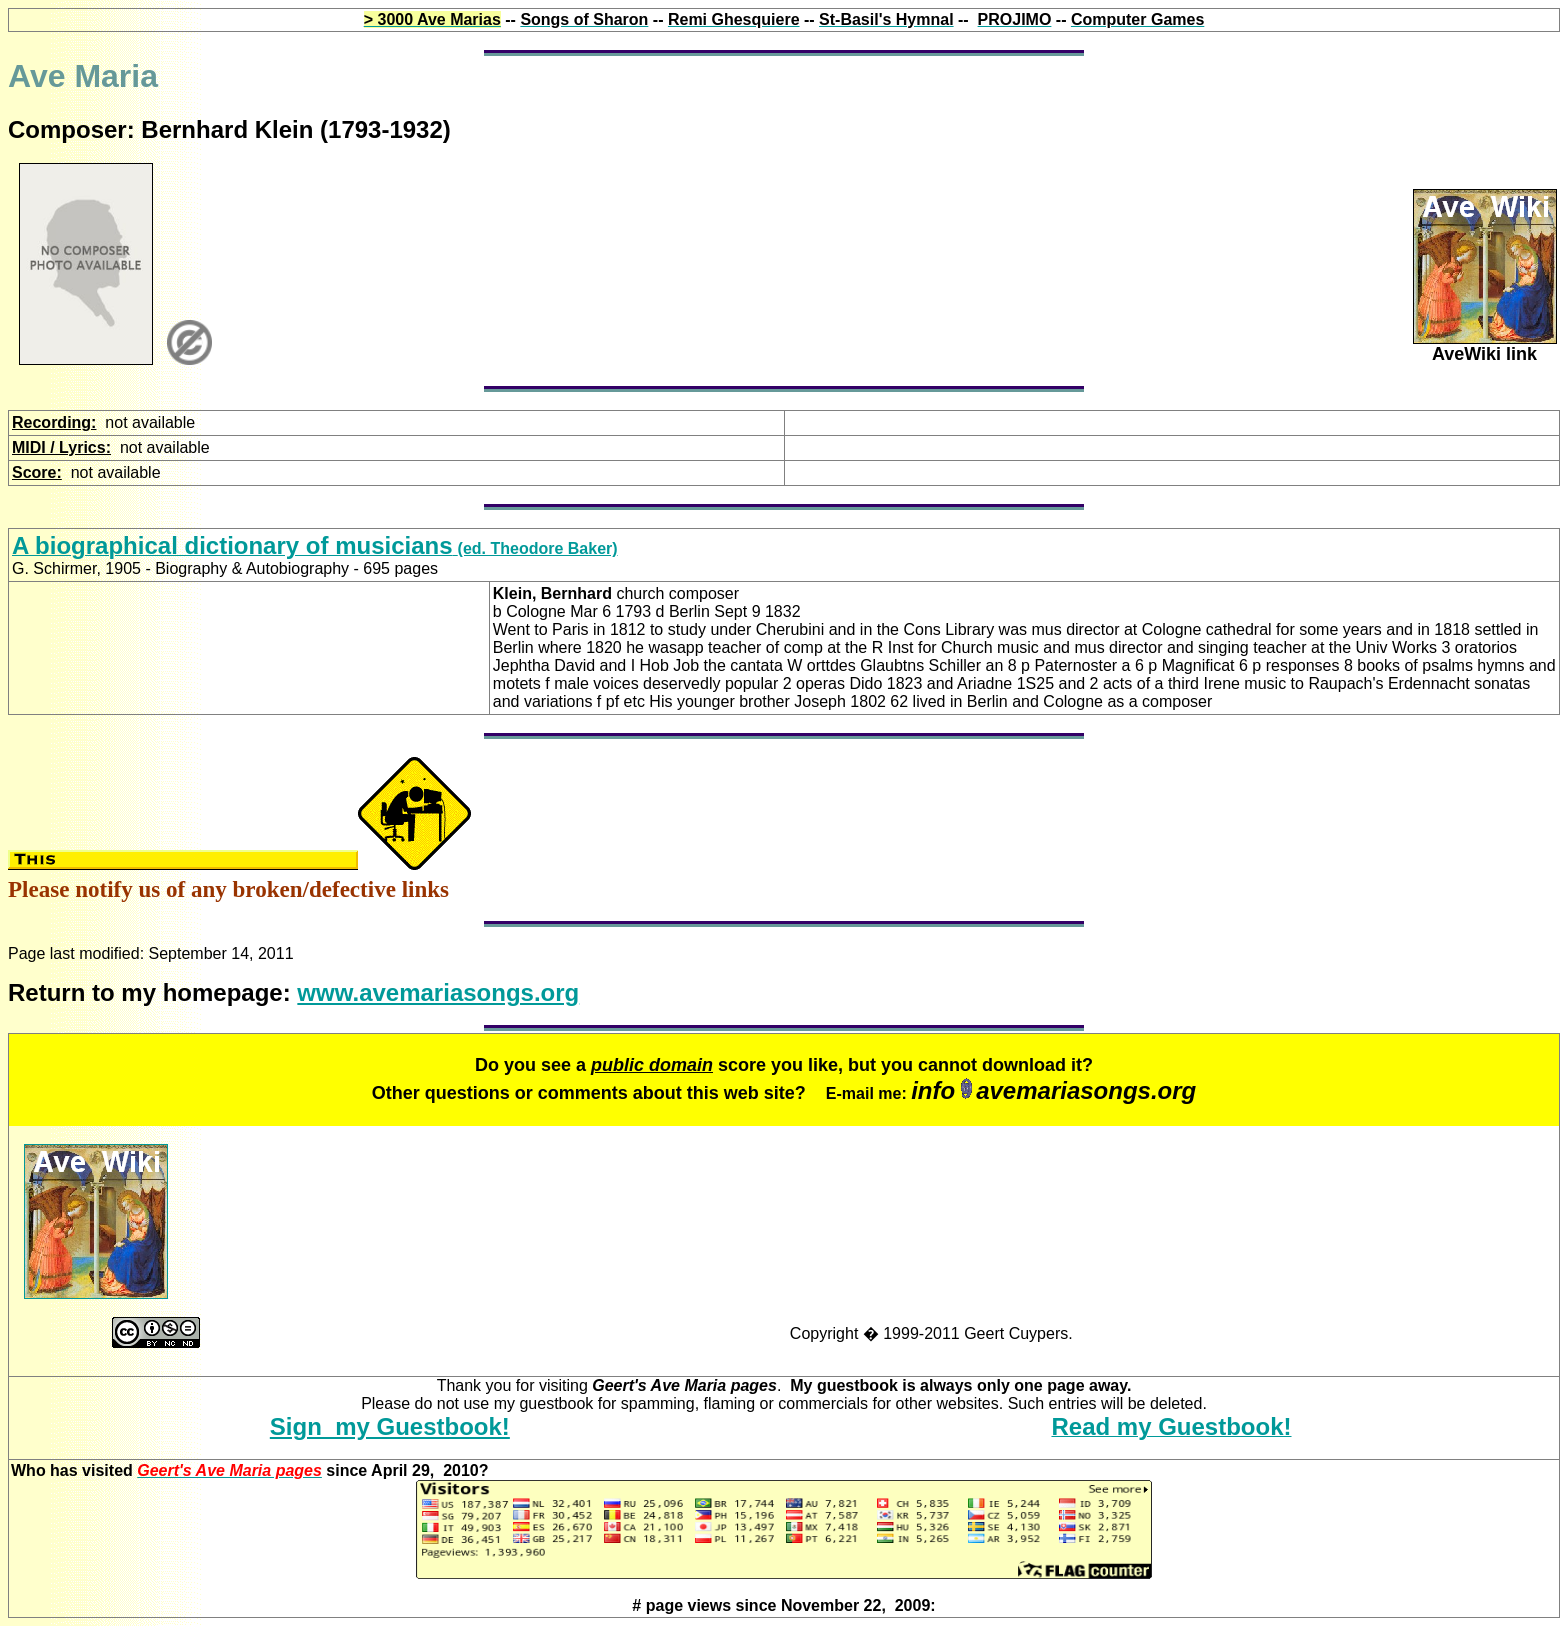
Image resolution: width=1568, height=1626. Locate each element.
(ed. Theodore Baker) (315, 548)
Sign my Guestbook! (390, 1426)
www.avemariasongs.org (438, 992)
